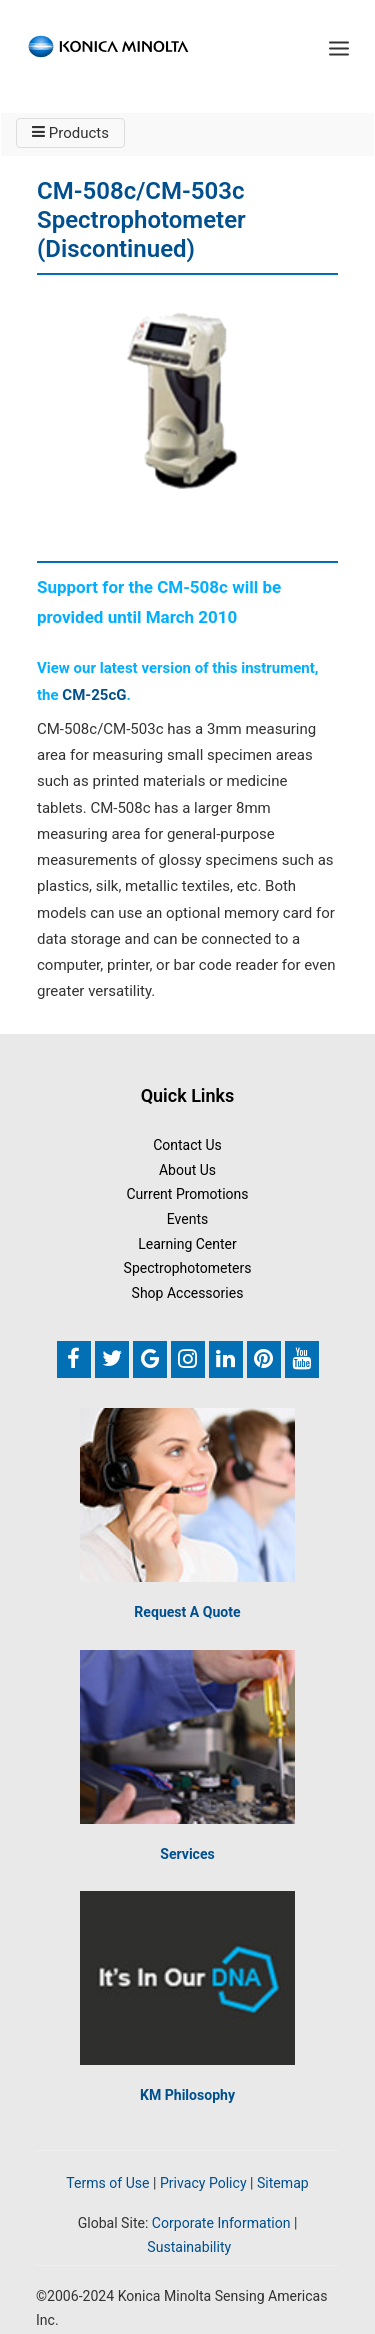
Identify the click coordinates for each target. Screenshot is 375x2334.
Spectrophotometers (188, 1268)
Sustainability (189, 2247)
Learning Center (187, 1244)
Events (187, 1219)
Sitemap (283, 2183)
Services (187, 1854)
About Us (187, 1170)
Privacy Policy (203, 2183)
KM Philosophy (187, 2095)
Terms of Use (107, 2183)
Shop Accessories (188, 1293)
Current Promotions (187, 1194)
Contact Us (187, 1145)
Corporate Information (221, 2223)
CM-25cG (94, 695)
